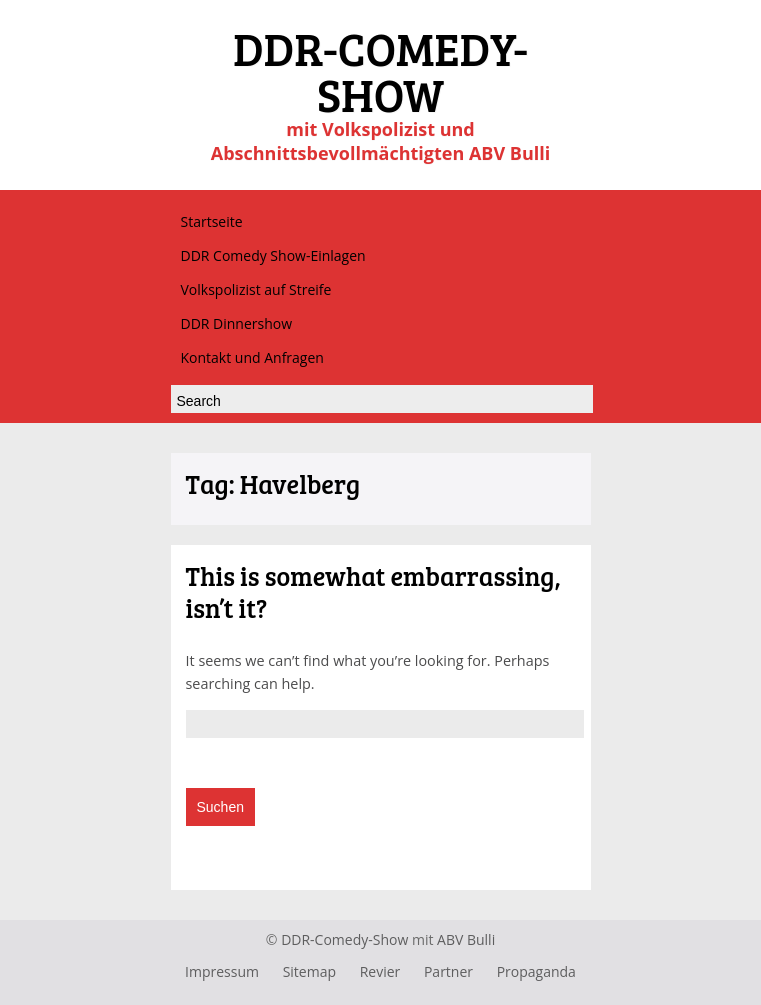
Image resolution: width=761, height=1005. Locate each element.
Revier (380, 971)
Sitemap (309, 971)
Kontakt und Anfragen (252, 357)
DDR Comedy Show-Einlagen (273, 255)
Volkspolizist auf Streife (256, 289)
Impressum (222, 971)
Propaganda (536, 971)
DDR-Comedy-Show (344, 939)
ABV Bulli (466, 939)
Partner (448, 971)
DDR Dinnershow (237, 323)
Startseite (212, 221)
